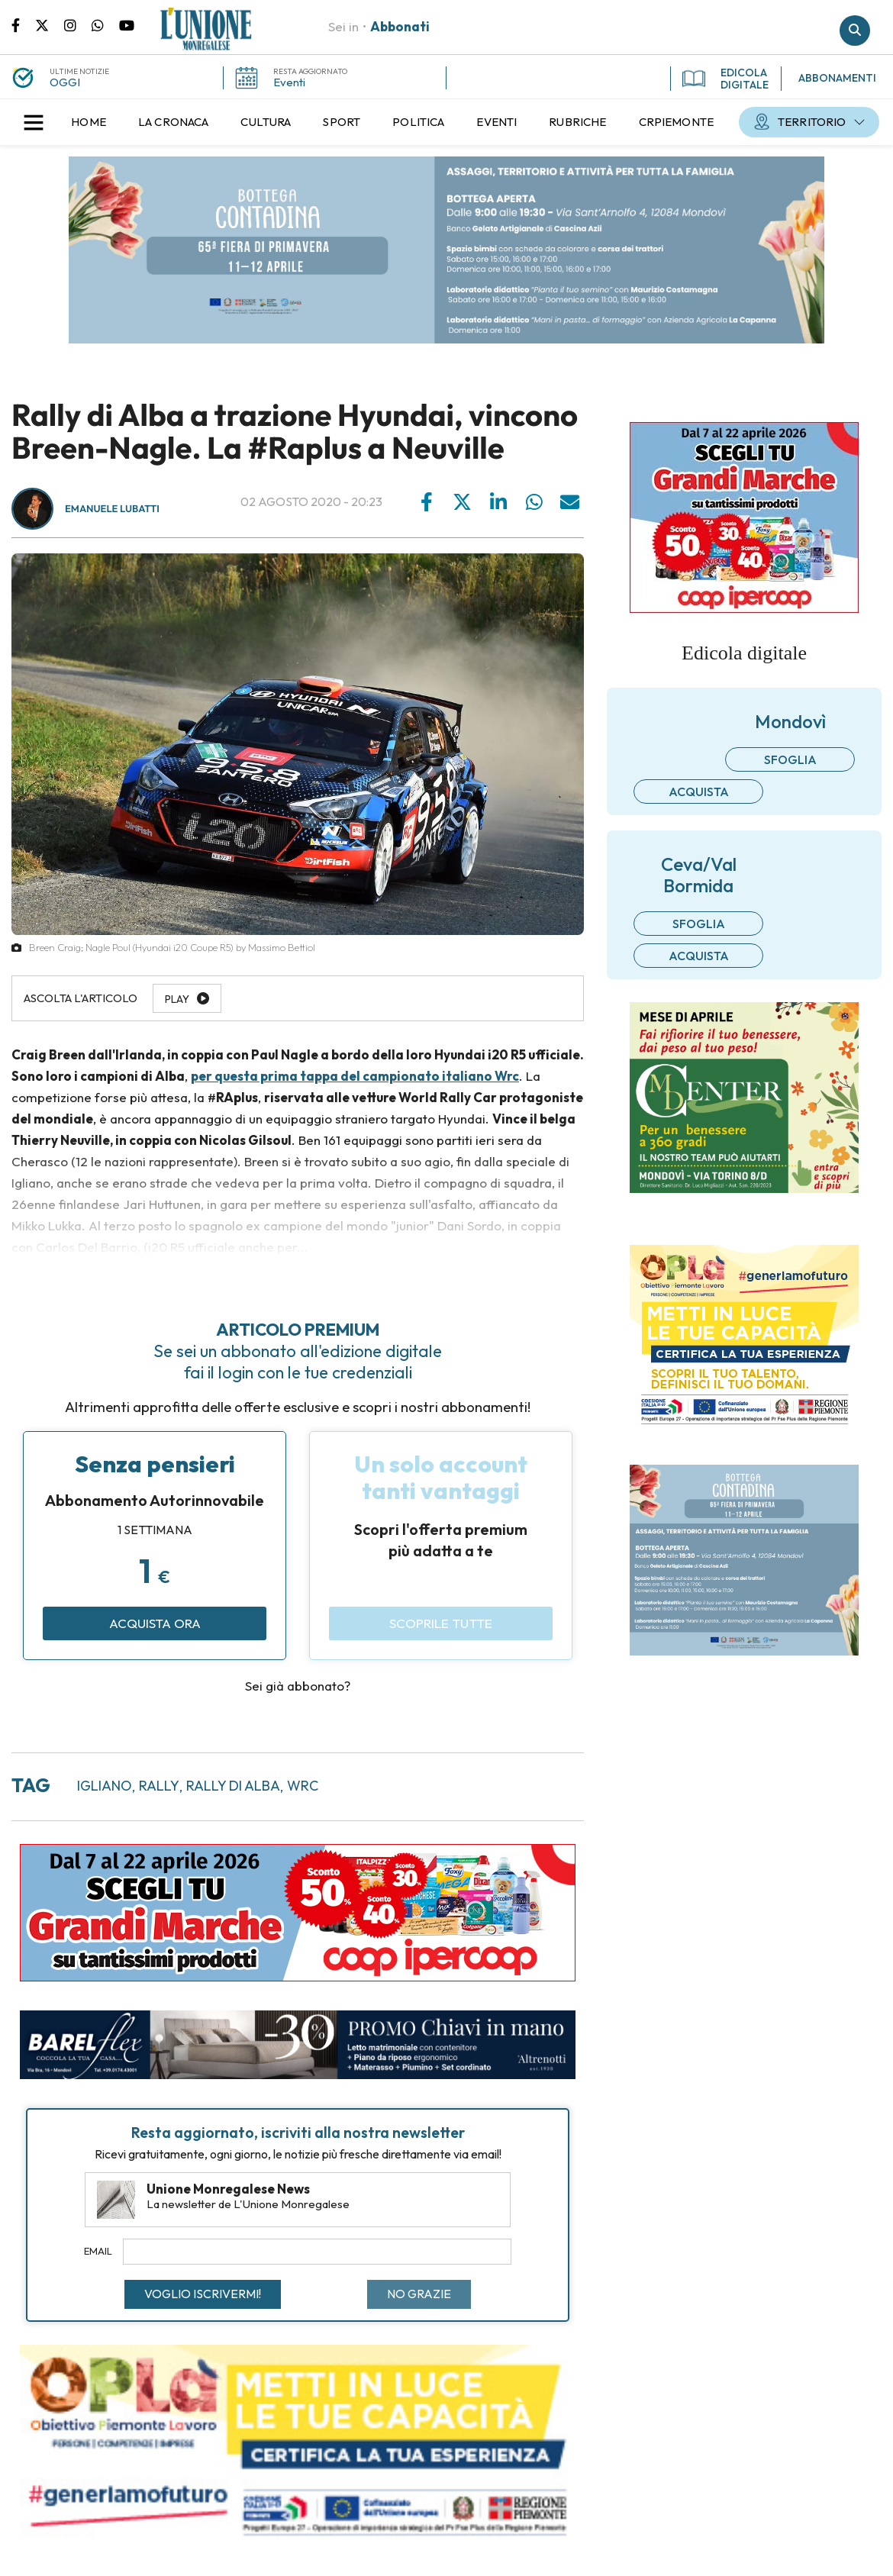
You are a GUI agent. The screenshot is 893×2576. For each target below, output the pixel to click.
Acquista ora (155, 1623)
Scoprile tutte (440, 1623)
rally (159, 1785)
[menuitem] (88, 122)
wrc (302, 1785)
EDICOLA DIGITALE (725, 78)
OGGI (65, 82)
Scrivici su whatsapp (105, 24)
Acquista (699, 791)
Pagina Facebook (23, 24)
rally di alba (233, 1785)
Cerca (855, 30)
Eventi (289, 82)
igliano (104, 1785)
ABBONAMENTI (837, 78)
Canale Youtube (126, 24)
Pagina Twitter (49, 24)
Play (177, 999)
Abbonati (400, 26)
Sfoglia (790, 759)
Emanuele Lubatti (112, 509)
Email (98, 2251)
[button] (33, 122)
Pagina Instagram (78, 24)
